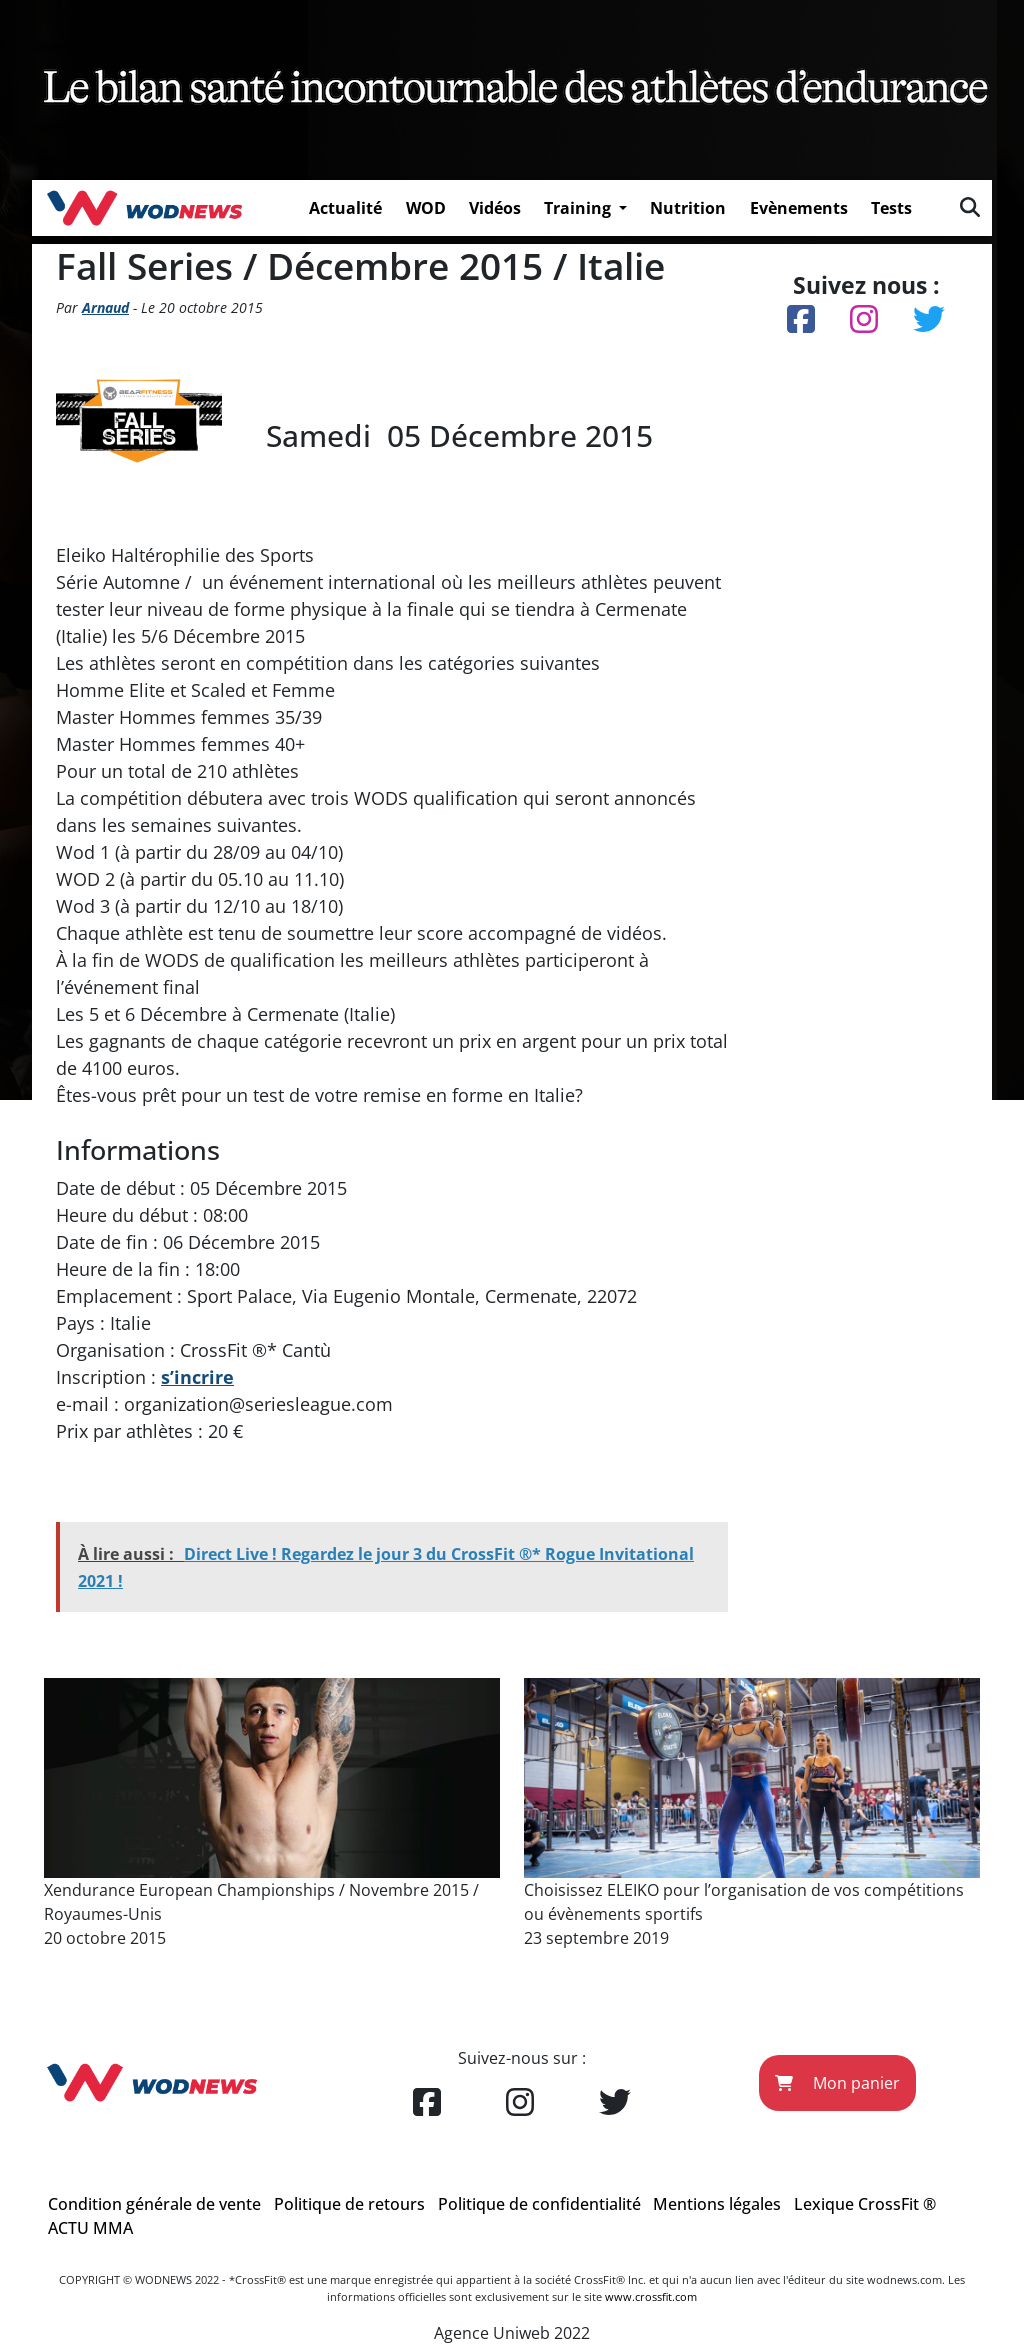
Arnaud (105, 307)
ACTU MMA (90, 2228)
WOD (426, 208)
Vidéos (495, 208)
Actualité (345, 208)
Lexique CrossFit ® (865, 2204)
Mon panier (837, 2083)
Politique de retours (349, 2204)
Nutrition (688, 208)
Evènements (799, 208)
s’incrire (197, 1377)
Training (579, 208)
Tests (891, 208)
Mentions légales (717, 2204)
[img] (970, 207)
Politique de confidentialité (539, 2204)
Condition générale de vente (154, 2204)
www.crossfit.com (651, 2296)
